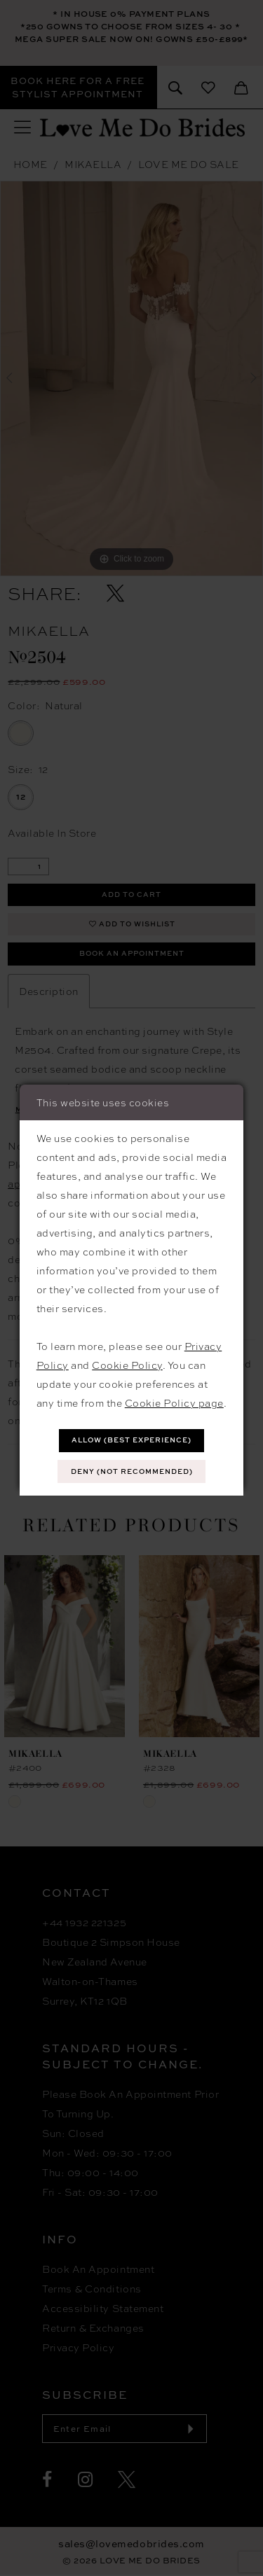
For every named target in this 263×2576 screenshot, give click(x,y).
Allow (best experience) (132, 1440)
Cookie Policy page (174, 1402)
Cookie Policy (127, 1365)
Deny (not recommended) (132, 1472)
